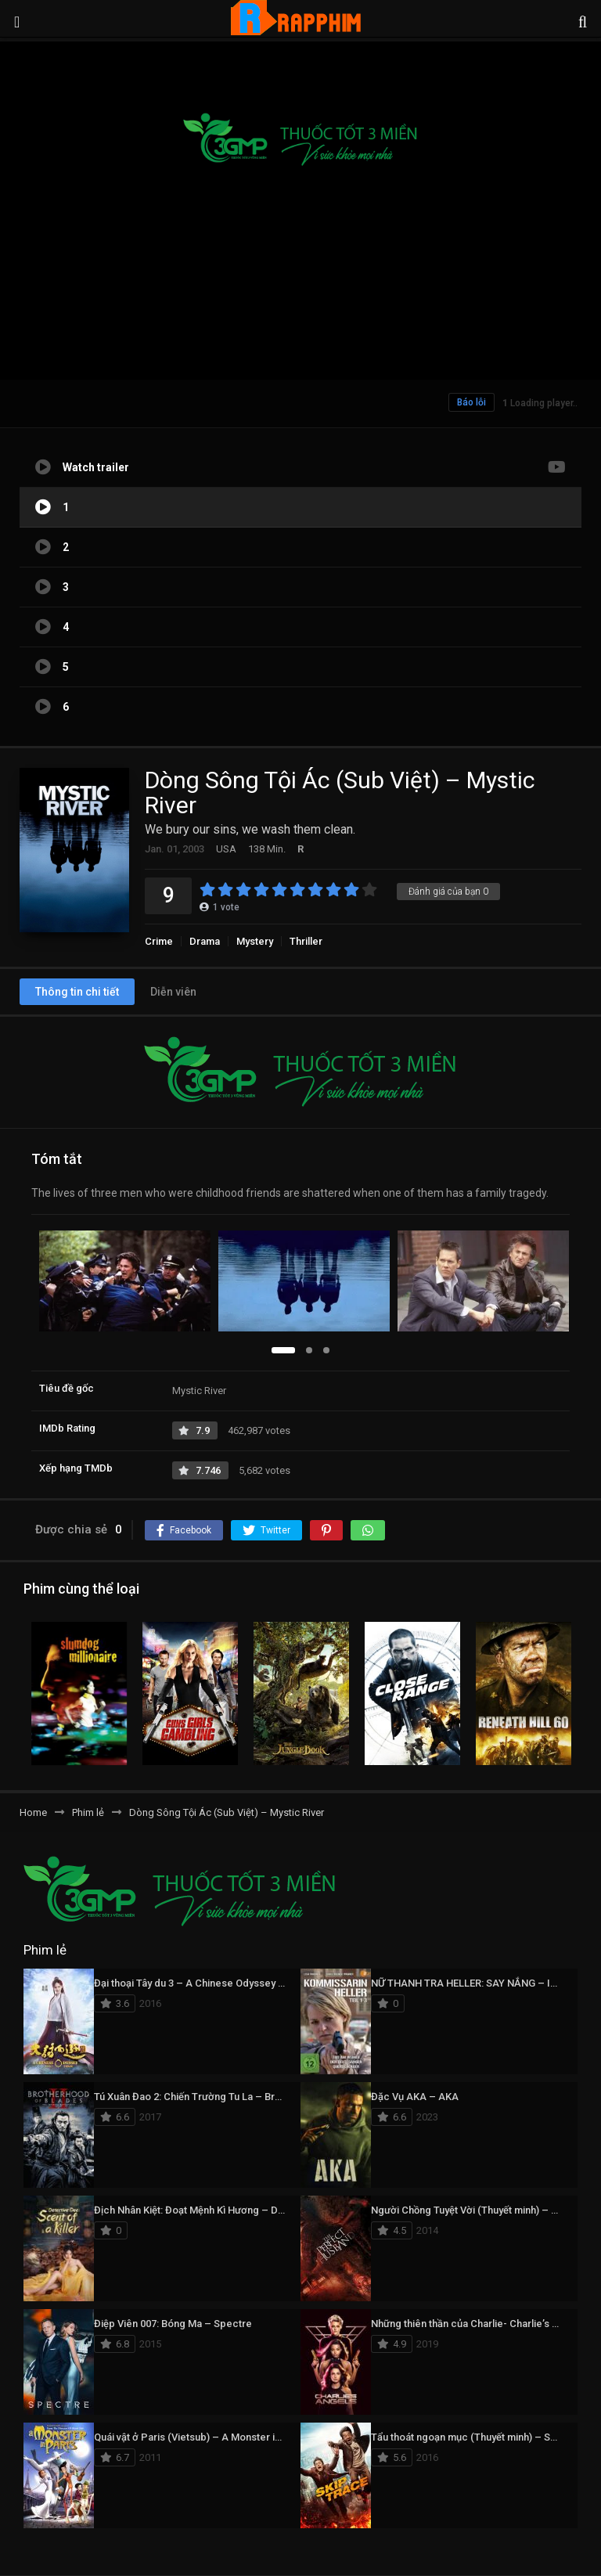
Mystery (254, 941)
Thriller (306, 941)
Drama (204, 941)
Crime (159, 941)
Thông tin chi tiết (77, 991)
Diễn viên (173, 991)
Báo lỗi (471, 402)
